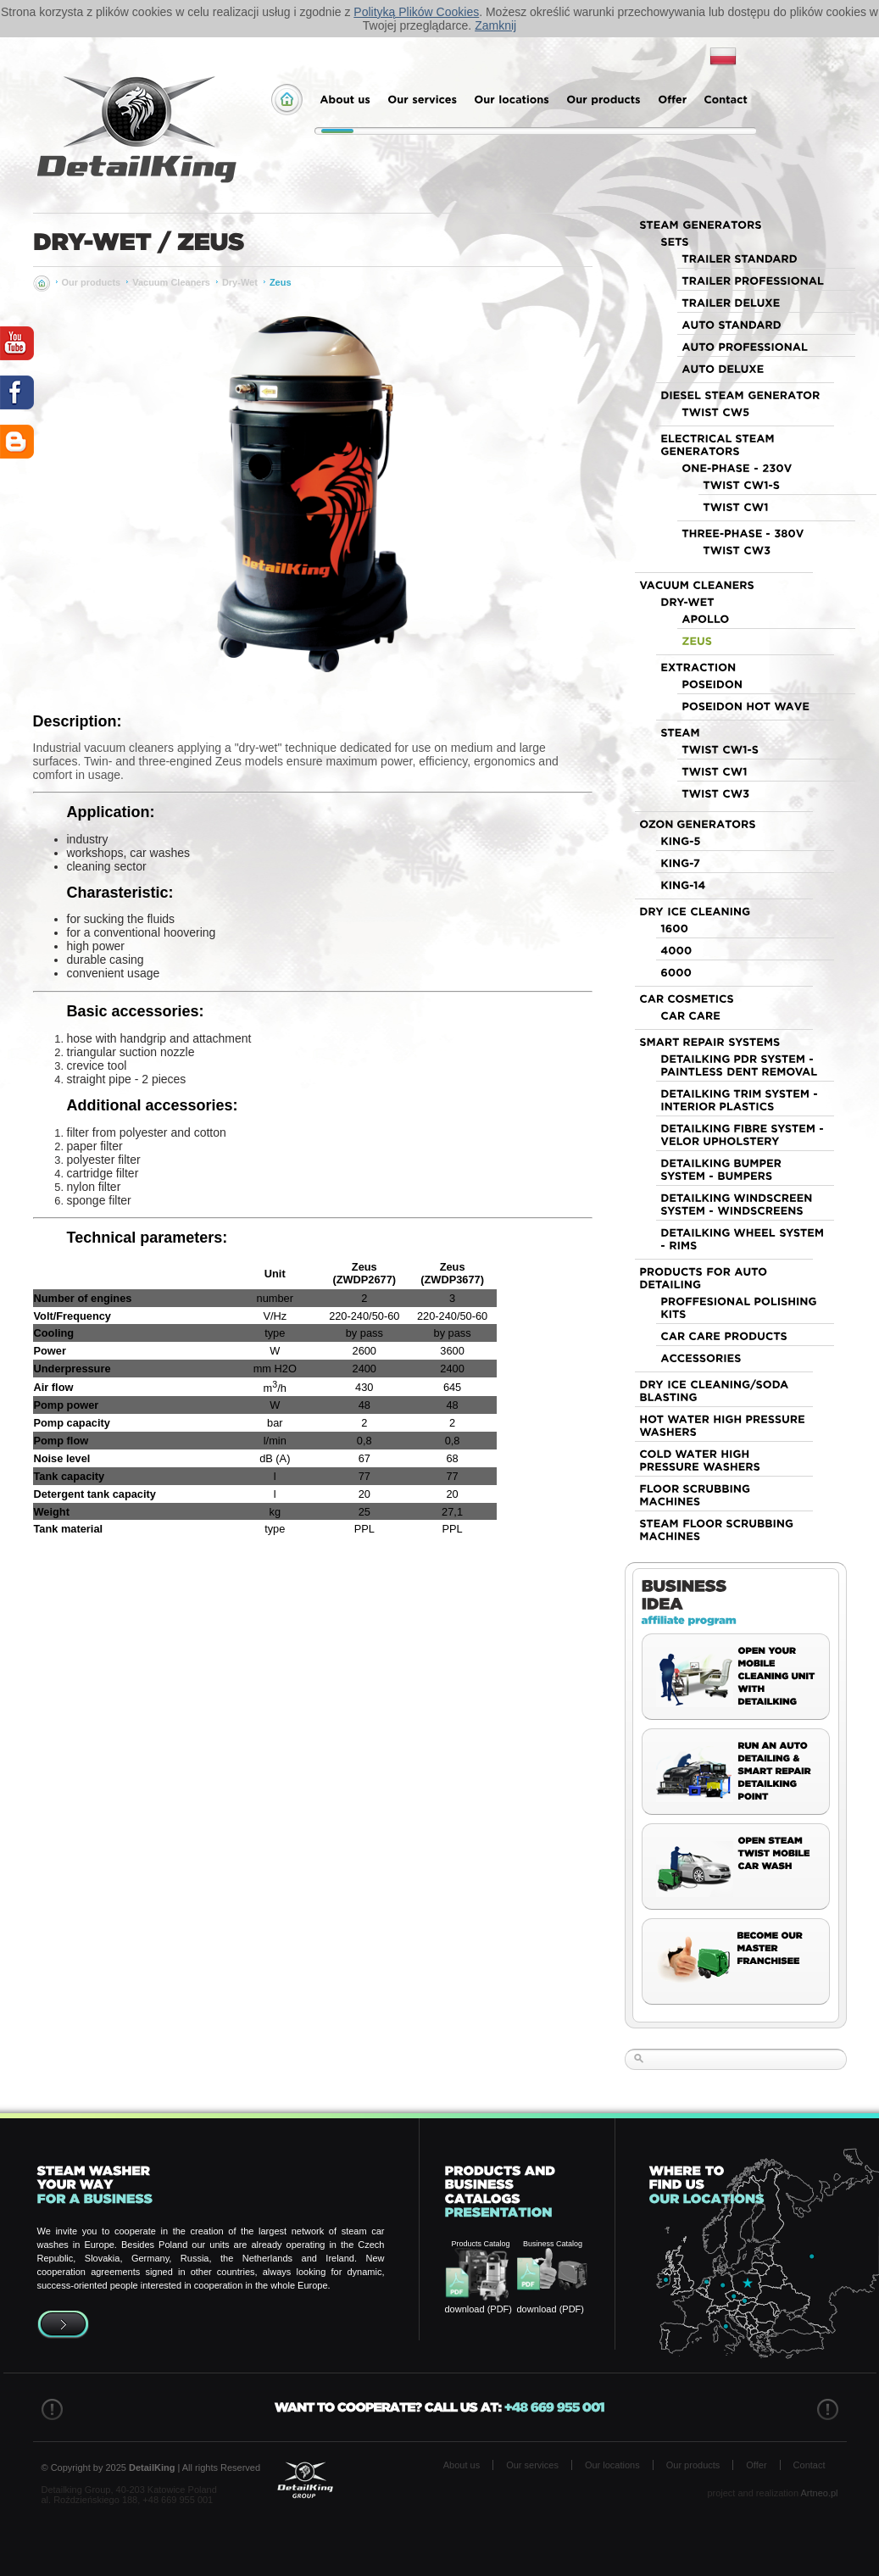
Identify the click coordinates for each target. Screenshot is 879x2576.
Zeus (281, 282)
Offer (756, 2465)
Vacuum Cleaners (171, 282)
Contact (809, 2465)
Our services (532, 2465)
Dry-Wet (240, 282)
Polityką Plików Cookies (416, 12)
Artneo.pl (818, 2493)
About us (461, 2465)
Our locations (612, 2465)
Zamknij (495, 25)
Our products (91, 282)
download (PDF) (478, 2309)
